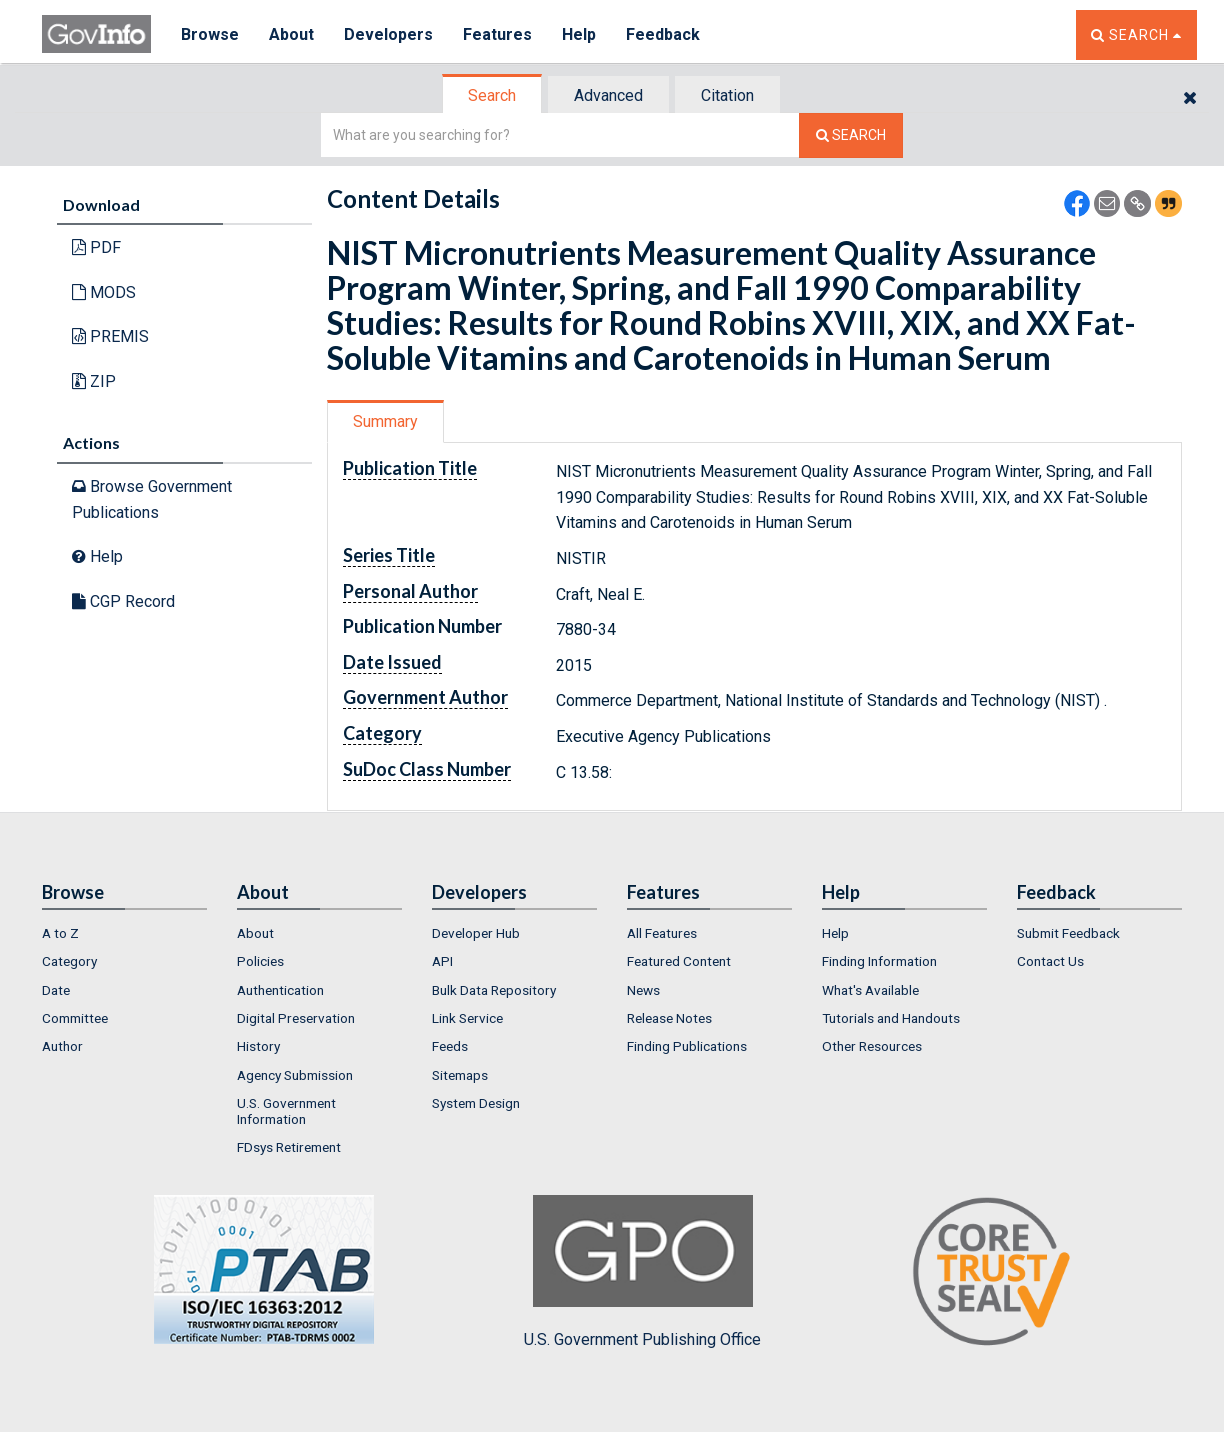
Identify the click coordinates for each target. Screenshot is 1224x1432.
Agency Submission (295, 1075)
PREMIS (110, 336)
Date (56, 990)
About (291, 34)
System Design (476, 1103)
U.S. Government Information (286, 1111)
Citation (727, 95)
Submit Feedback (1068, 933)
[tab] (493, 95)
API (442, 961)
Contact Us (1050, 961)
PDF (96, 247)
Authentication (280, 990)
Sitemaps (460, 1075)
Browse (210, 34)
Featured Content (679, 961)
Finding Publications (687, 1046)
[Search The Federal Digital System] (851, 135)
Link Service (467, 1018)
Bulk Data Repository (494, 990)
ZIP (94, 381)
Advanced (608, 95)
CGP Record (123, 601)
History (258, 1046)
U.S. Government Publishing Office (642, 1272)
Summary (385, 421)
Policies (260, 961)
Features (497, 34)
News (643, 990)
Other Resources (872, 1046)
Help (579, 34)
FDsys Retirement (289, 1147)
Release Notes (669, 1018)
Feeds (450, 1046)
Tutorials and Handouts (891, 1018)
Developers (388, 34)
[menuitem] (124, 933)
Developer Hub (476, 933)
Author (62, 1046)
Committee (75, 1018)
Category (69, 961)
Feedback (663, 34)
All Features (662, 933)
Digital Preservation (296, 1018)
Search (492, 95)
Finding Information (879, 961)
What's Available (870, 990)
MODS (104, 292)
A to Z (60, 933)
